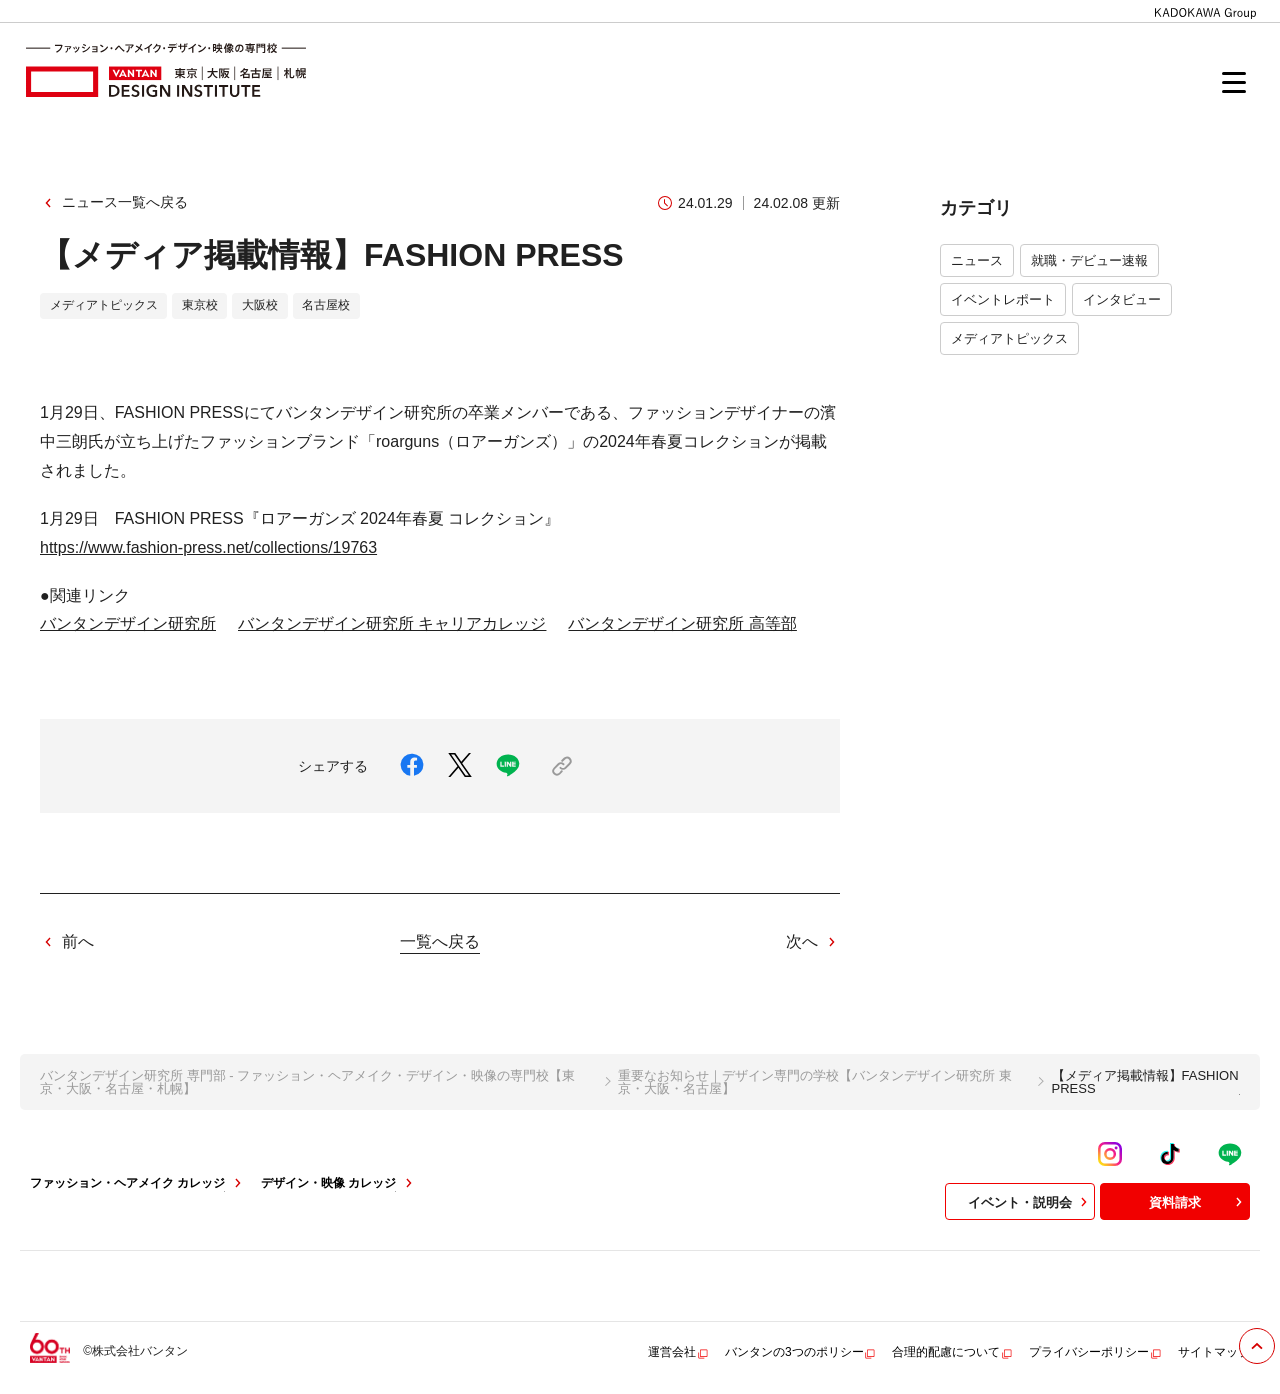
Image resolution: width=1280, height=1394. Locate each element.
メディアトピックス (1009, 338)
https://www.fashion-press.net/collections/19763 (208, 547)
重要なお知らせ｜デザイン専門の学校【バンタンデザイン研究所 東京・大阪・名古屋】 (815, 1082)
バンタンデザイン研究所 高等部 (682, 623)
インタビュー (1122, 299)
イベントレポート (1003, 299)
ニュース (977, 260)
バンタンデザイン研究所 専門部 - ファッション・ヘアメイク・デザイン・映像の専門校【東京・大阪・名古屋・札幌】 (307, 1082)
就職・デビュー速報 (1089, 260)
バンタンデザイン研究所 (128, 623)
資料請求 (1198, 1202)
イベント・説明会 (1030, 1202)
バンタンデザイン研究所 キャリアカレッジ (392, 623)
